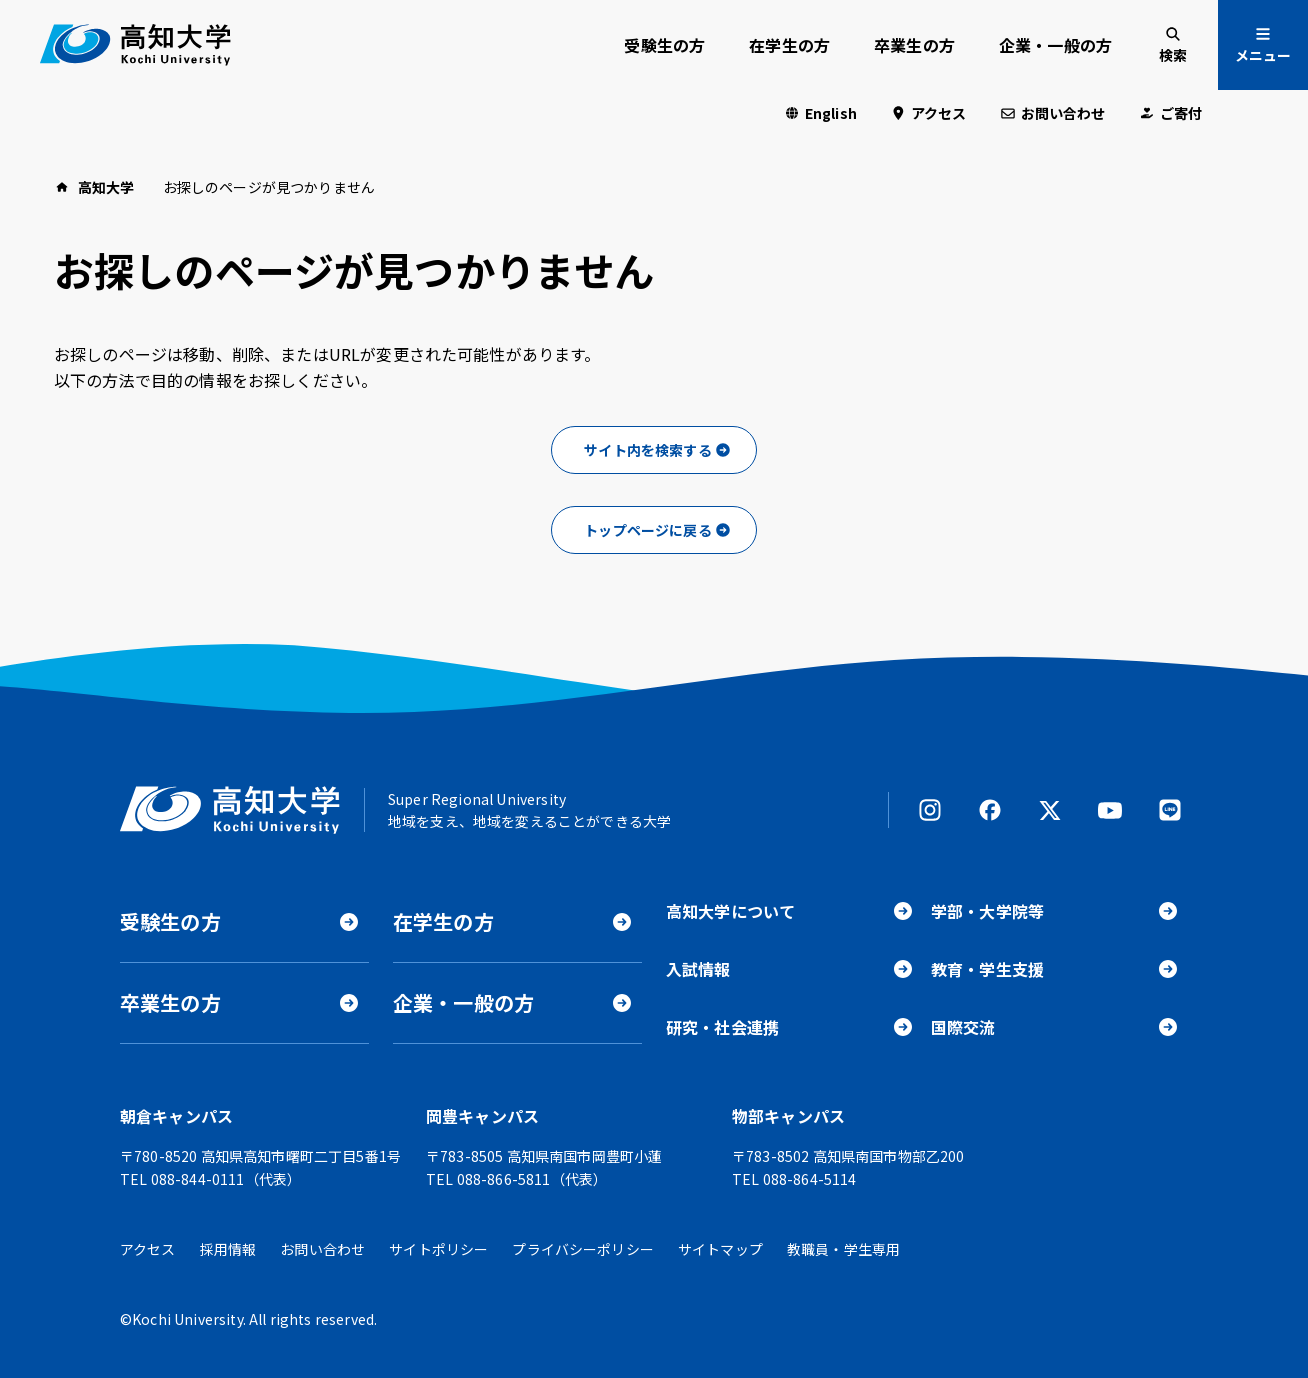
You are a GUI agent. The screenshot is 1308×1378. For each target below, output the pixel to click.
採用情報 (228, 1249)
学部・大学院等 (987, 911)
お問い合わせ (1063, 113)
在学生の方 (789, 45)
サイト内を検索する (647, 450)
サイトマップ (720, 1249)
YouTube (1110, 810)
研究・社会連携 (722, 1027)
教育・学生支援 (987, 969)
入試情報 (698, 969)
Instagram (930, 810)
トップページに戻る (647, 530)
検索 (1173, 55)
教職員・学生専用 (843, 1249)
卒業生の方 (914, 45)
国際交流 (963, 1027)
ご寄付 (1181, 113)
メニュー (1263, 55)
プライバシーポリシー (583, 1249)
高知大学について (730, 911)
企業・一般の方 (1055, 45)
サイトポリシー (438, 1249)
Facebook (990, 810)
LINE (1170, 810)
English (831, 113)
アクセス (939, 113)
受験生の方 (664, 45)
